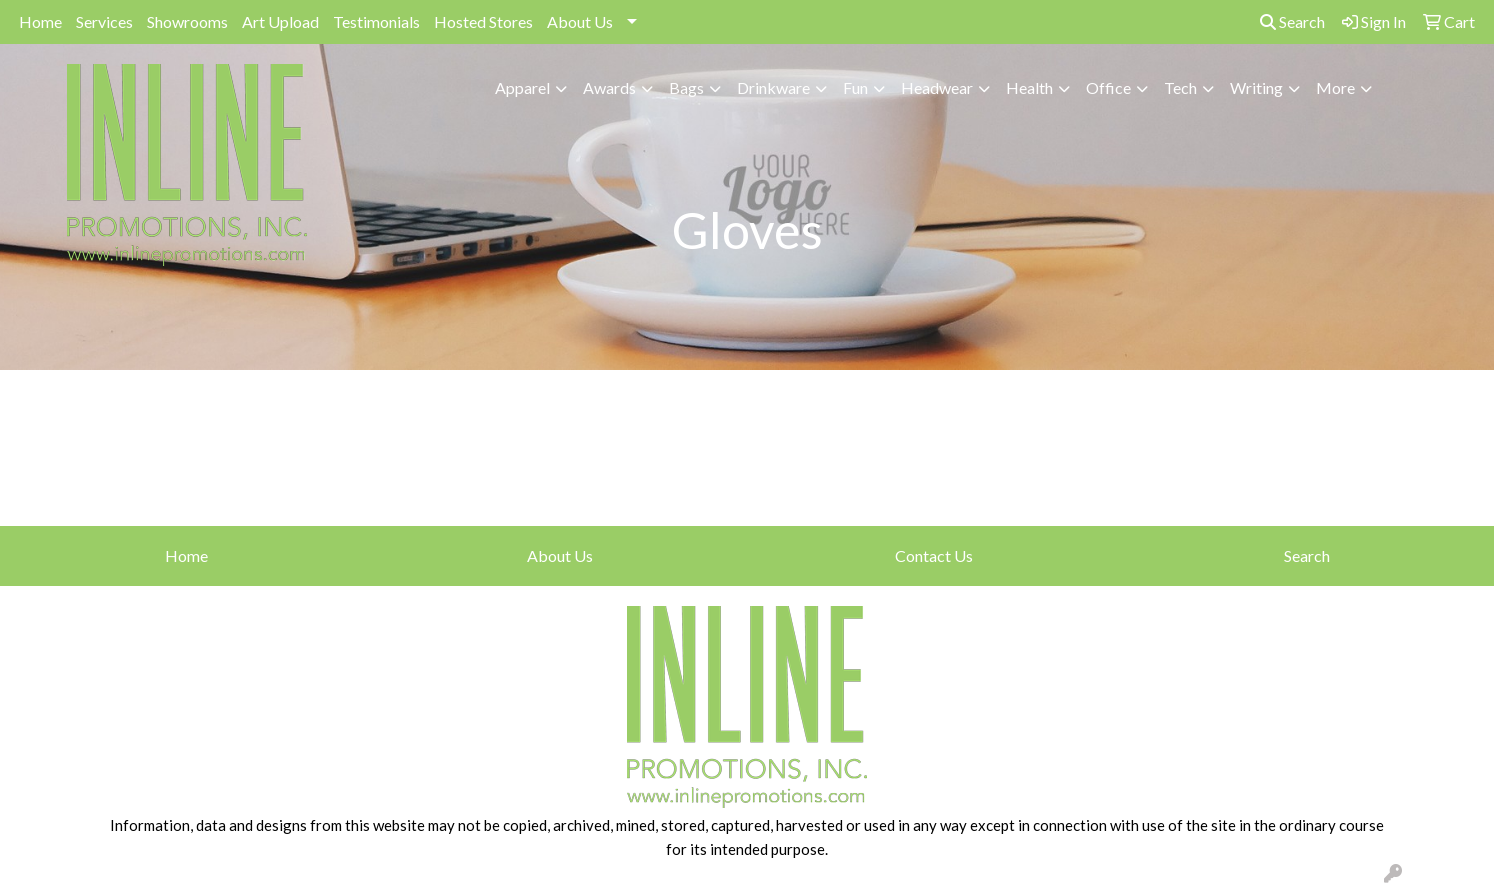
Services (104, 21)
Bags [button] (686, 87)
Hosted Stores (483, 21)
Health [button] (1029, 87)
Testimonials (376, 21)
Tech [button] (1180, 87)
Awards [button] (609, 87)
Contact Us (934, 555)
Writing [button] (1256, 87)
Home (40, 21)
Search (1292, 21)
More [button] (1335, 87)
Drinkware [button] (773, 87)
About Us (580, 21)
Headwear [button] (937, 87)
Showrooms (187, 21)
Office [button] (1108, 87)
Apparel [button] (522, 87)
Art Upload (280, 21)
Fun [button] (855, 87)
